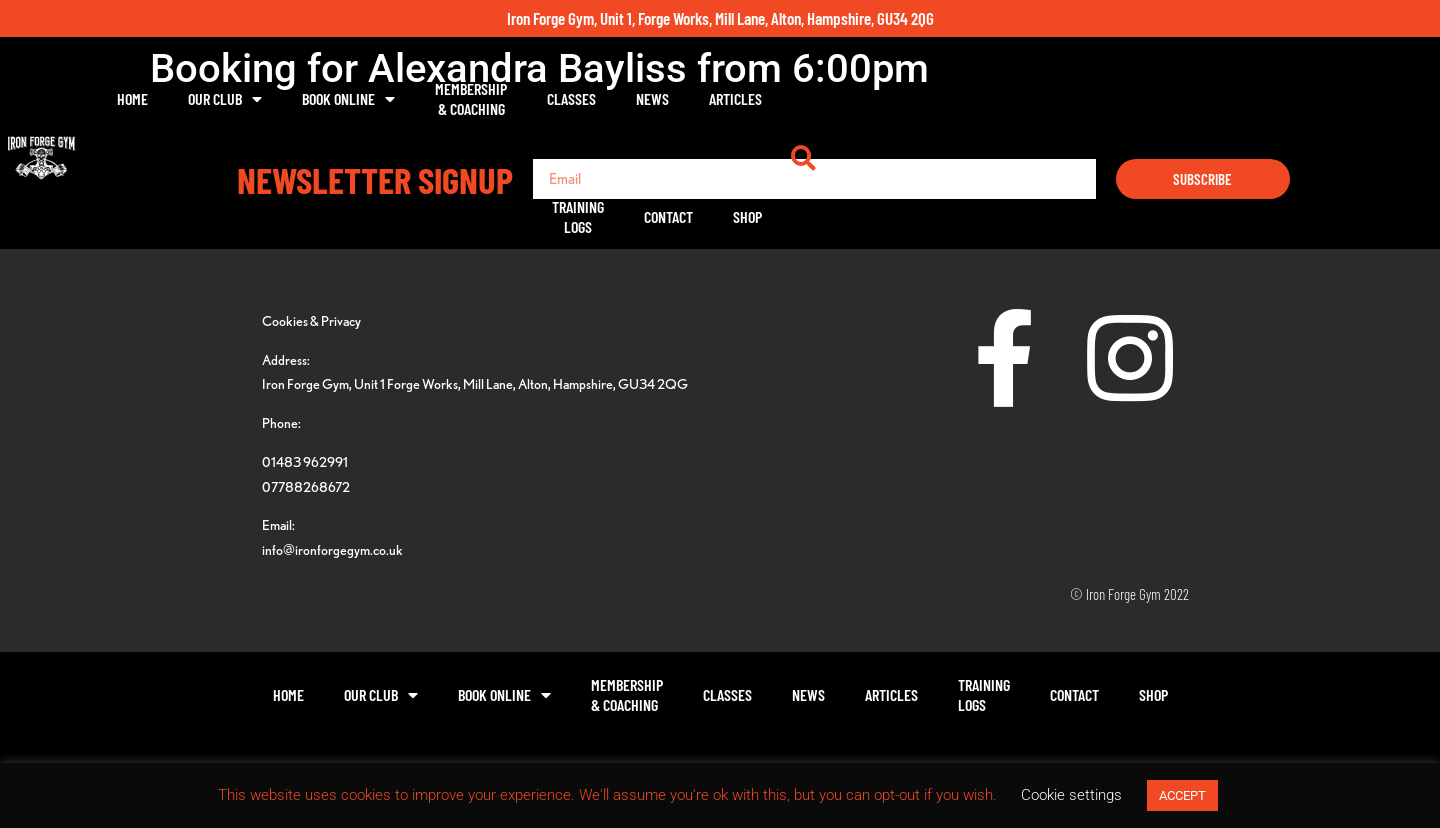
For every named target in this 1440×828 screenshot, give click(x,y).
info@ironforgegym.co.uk (332, 549)
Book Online (549, 99)
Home (333, 98)
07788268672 (306, 486)
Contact (1119, 98)
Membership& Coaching (672, 98)
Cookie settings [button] (1071, 795)
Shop (1198, 98)
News (853, 98)
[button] (1270, 99)
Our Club (426, 99)
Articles (936, 98)
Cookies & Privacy (311, 320)
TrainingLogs (1029, 98)
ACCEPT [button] (1182, 795)
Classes (772, 98)
